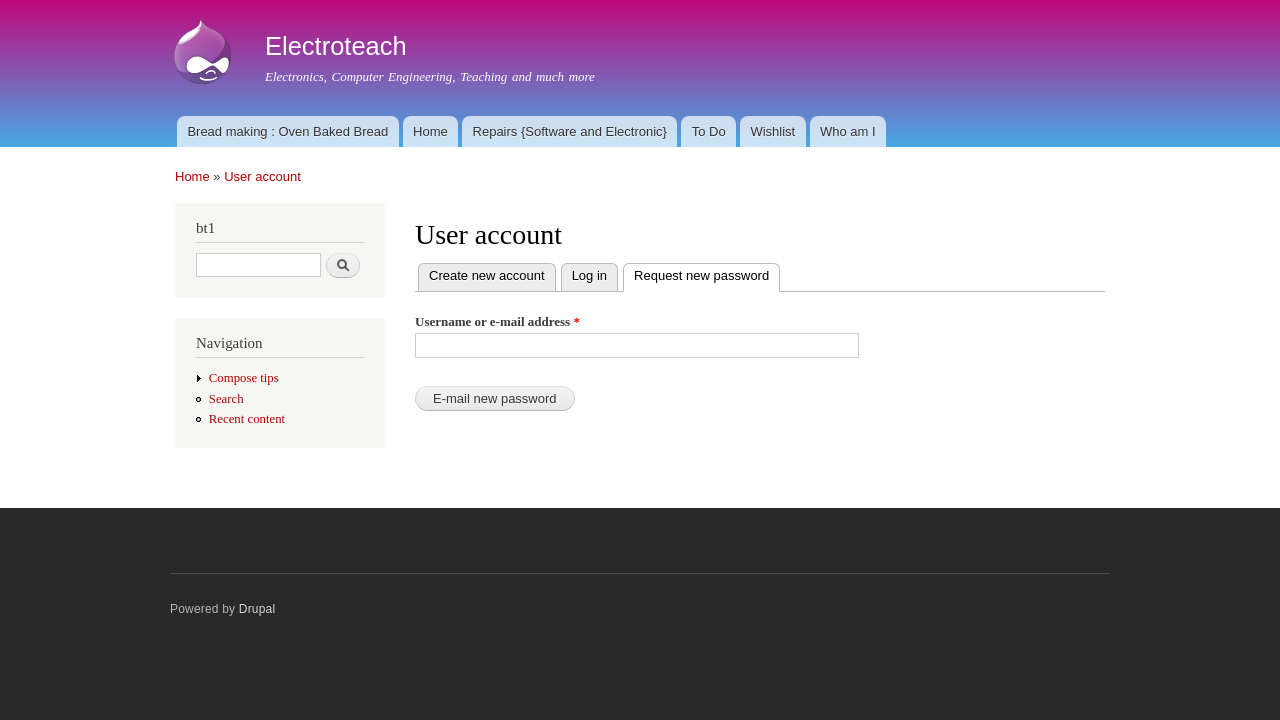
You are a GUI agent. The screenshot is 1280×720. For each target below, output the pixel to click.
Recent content (247, 419)
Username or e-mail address (497, 321)
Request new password (707, 273)
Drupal (257, 609)
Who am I (848, 131)
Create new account (487, 275)
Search (226, 399)
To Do (709, 131)
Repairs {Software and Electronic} (570, 131)
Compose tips (244, 378)
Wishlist (772, 131)
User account (262, 176)
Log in (589, 275)
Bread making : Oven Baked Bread (287, 131)
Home (430, 131)
